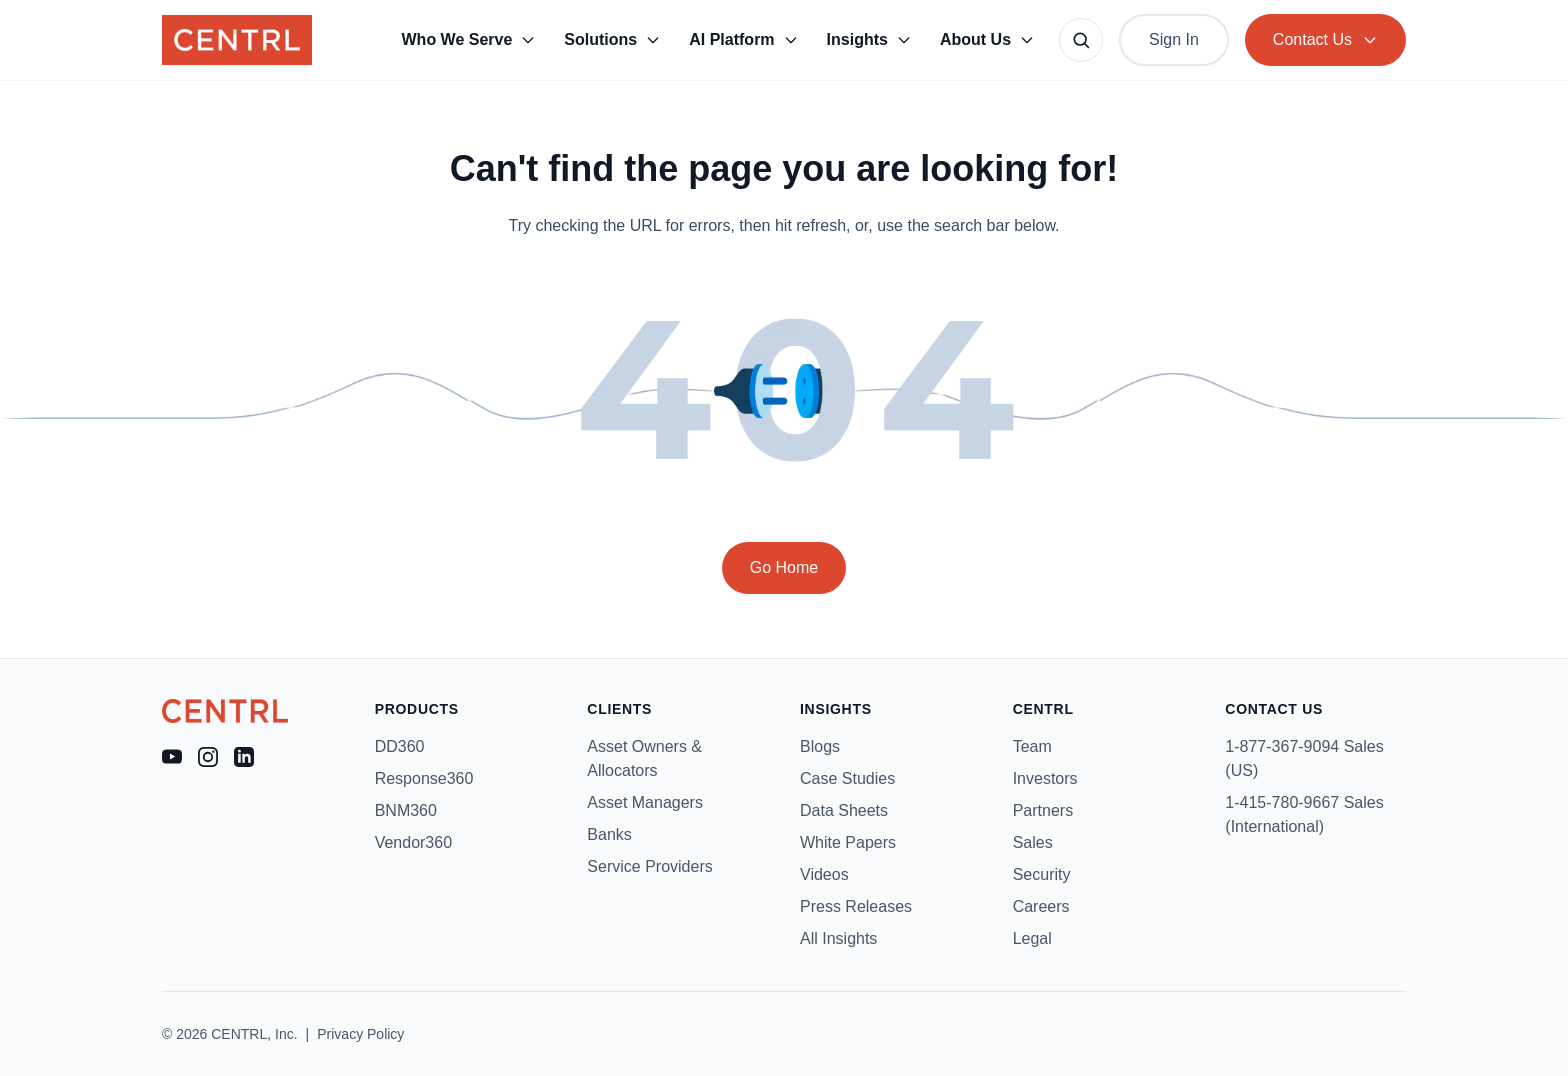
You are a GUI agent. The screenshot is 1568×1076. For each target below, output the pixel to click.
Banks (609, 834)
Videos (824, 874)
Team (1032, 746)
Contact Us (1325, 39)
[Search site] (1081, 40)
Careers (1041, 906)
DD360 (400, 746)
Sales (1033, 842)
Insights (869, 39)
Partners (1043, 810)
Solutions (612, 39)
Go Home (784, 567)
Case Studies (847, 778)
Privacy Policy (360, 1034)
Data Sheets (844, 810)
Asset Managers (645, 802)
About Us (987, 39)
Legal (1032, 938)
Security (1042, 874)
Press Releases (856, 906)
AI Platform (743, 39)
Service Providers (649, 866)
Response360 (424, 778)
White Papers (848, 842)
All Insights (838, 938)
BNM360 (406, 810)
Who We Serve (469, 39)
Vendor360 (413, 842)
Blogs (820, 746)
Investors (1045, 778)
